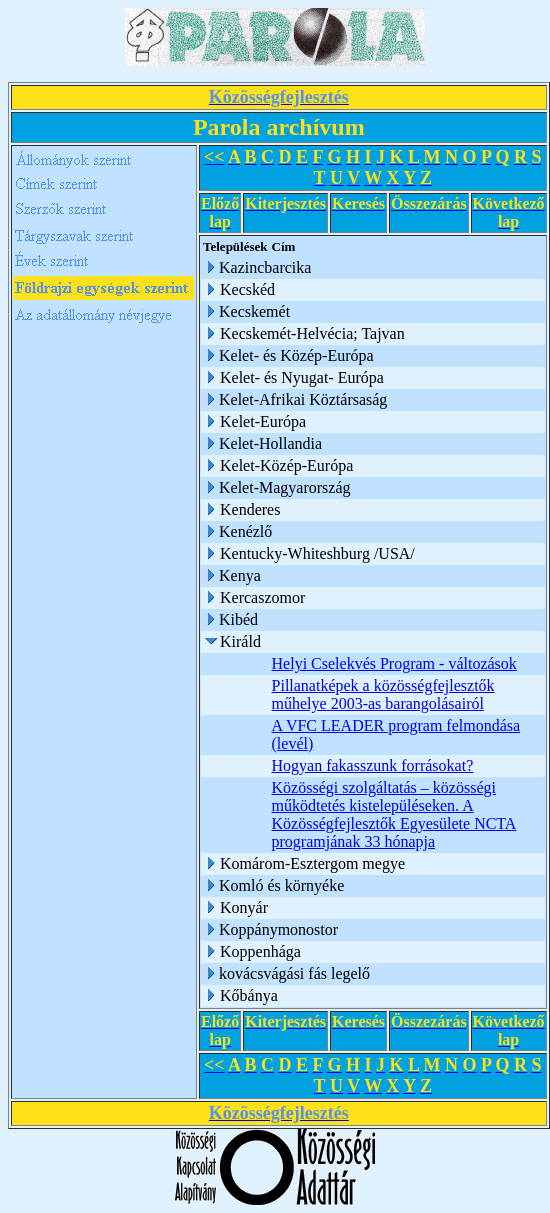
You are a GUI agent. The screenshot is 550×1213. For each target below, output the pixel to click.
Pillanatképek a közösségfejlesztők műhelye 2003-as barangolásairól (383, 694)
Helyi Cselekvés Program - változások (394, 663)
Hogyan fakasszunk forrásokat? (373, 765)
